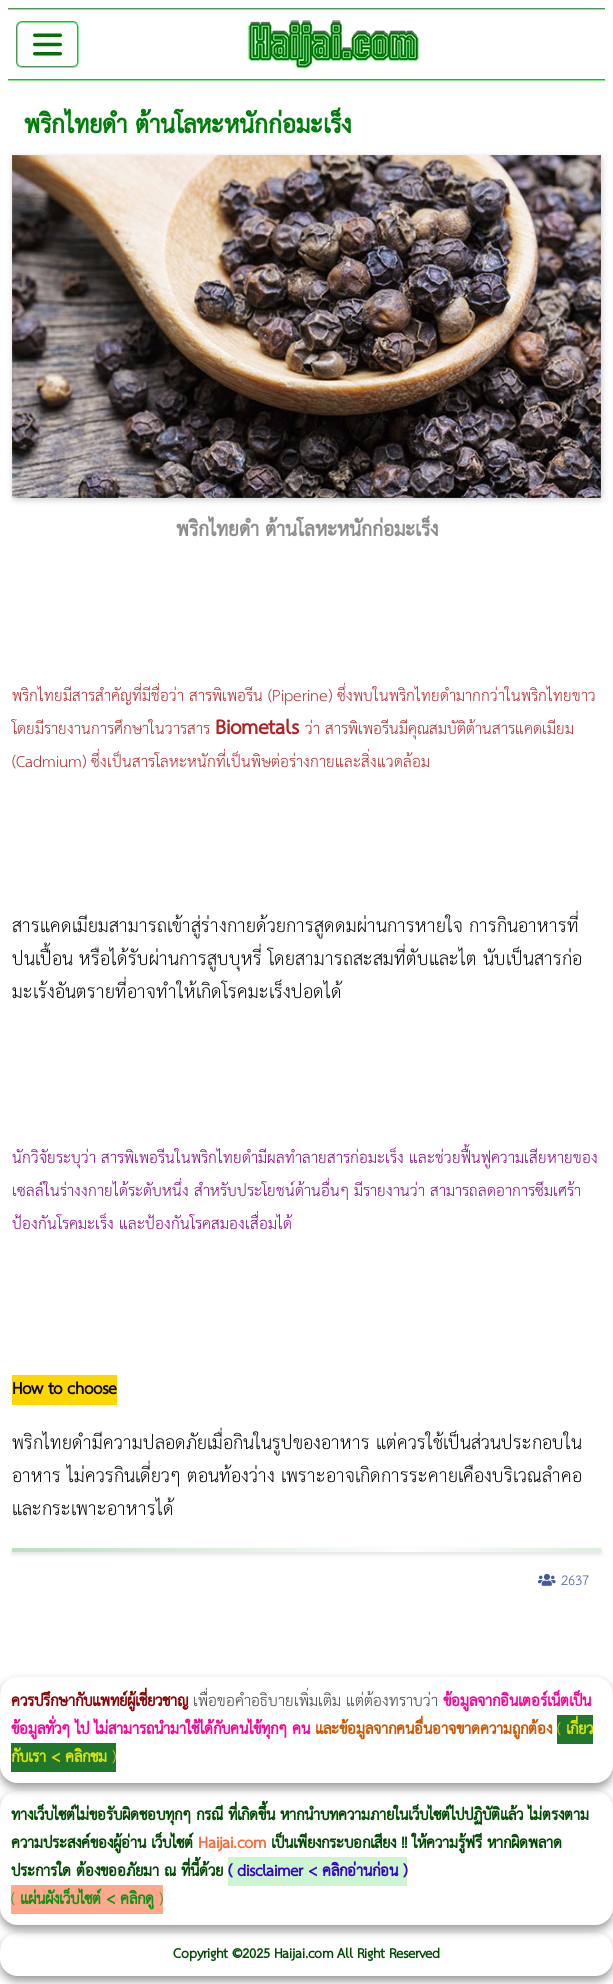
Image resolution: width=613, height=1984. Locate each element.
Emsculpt (561, 1633)
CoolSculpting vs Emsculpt (367, 1633)
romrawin (1, 1663)
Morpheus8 (272, 1633)
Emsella (540, 1633)
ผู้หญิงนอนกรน (100, 1633)
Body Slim (289, 1633)
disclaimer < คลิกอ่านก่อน (317, 1871)
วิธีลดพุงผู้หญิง (356, 1633)
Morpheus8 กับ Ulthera (305, 1633)
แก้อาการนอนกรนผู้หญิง (201, 1633)
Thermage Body (503, 1633)
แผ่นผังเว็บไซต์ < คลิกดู (87, 1899)
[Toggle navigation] (47, 44)
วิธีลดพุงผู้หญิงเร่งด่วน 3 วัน (283, 1633)
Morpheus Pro (524, 1633)
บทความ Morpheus (592, 1633)
